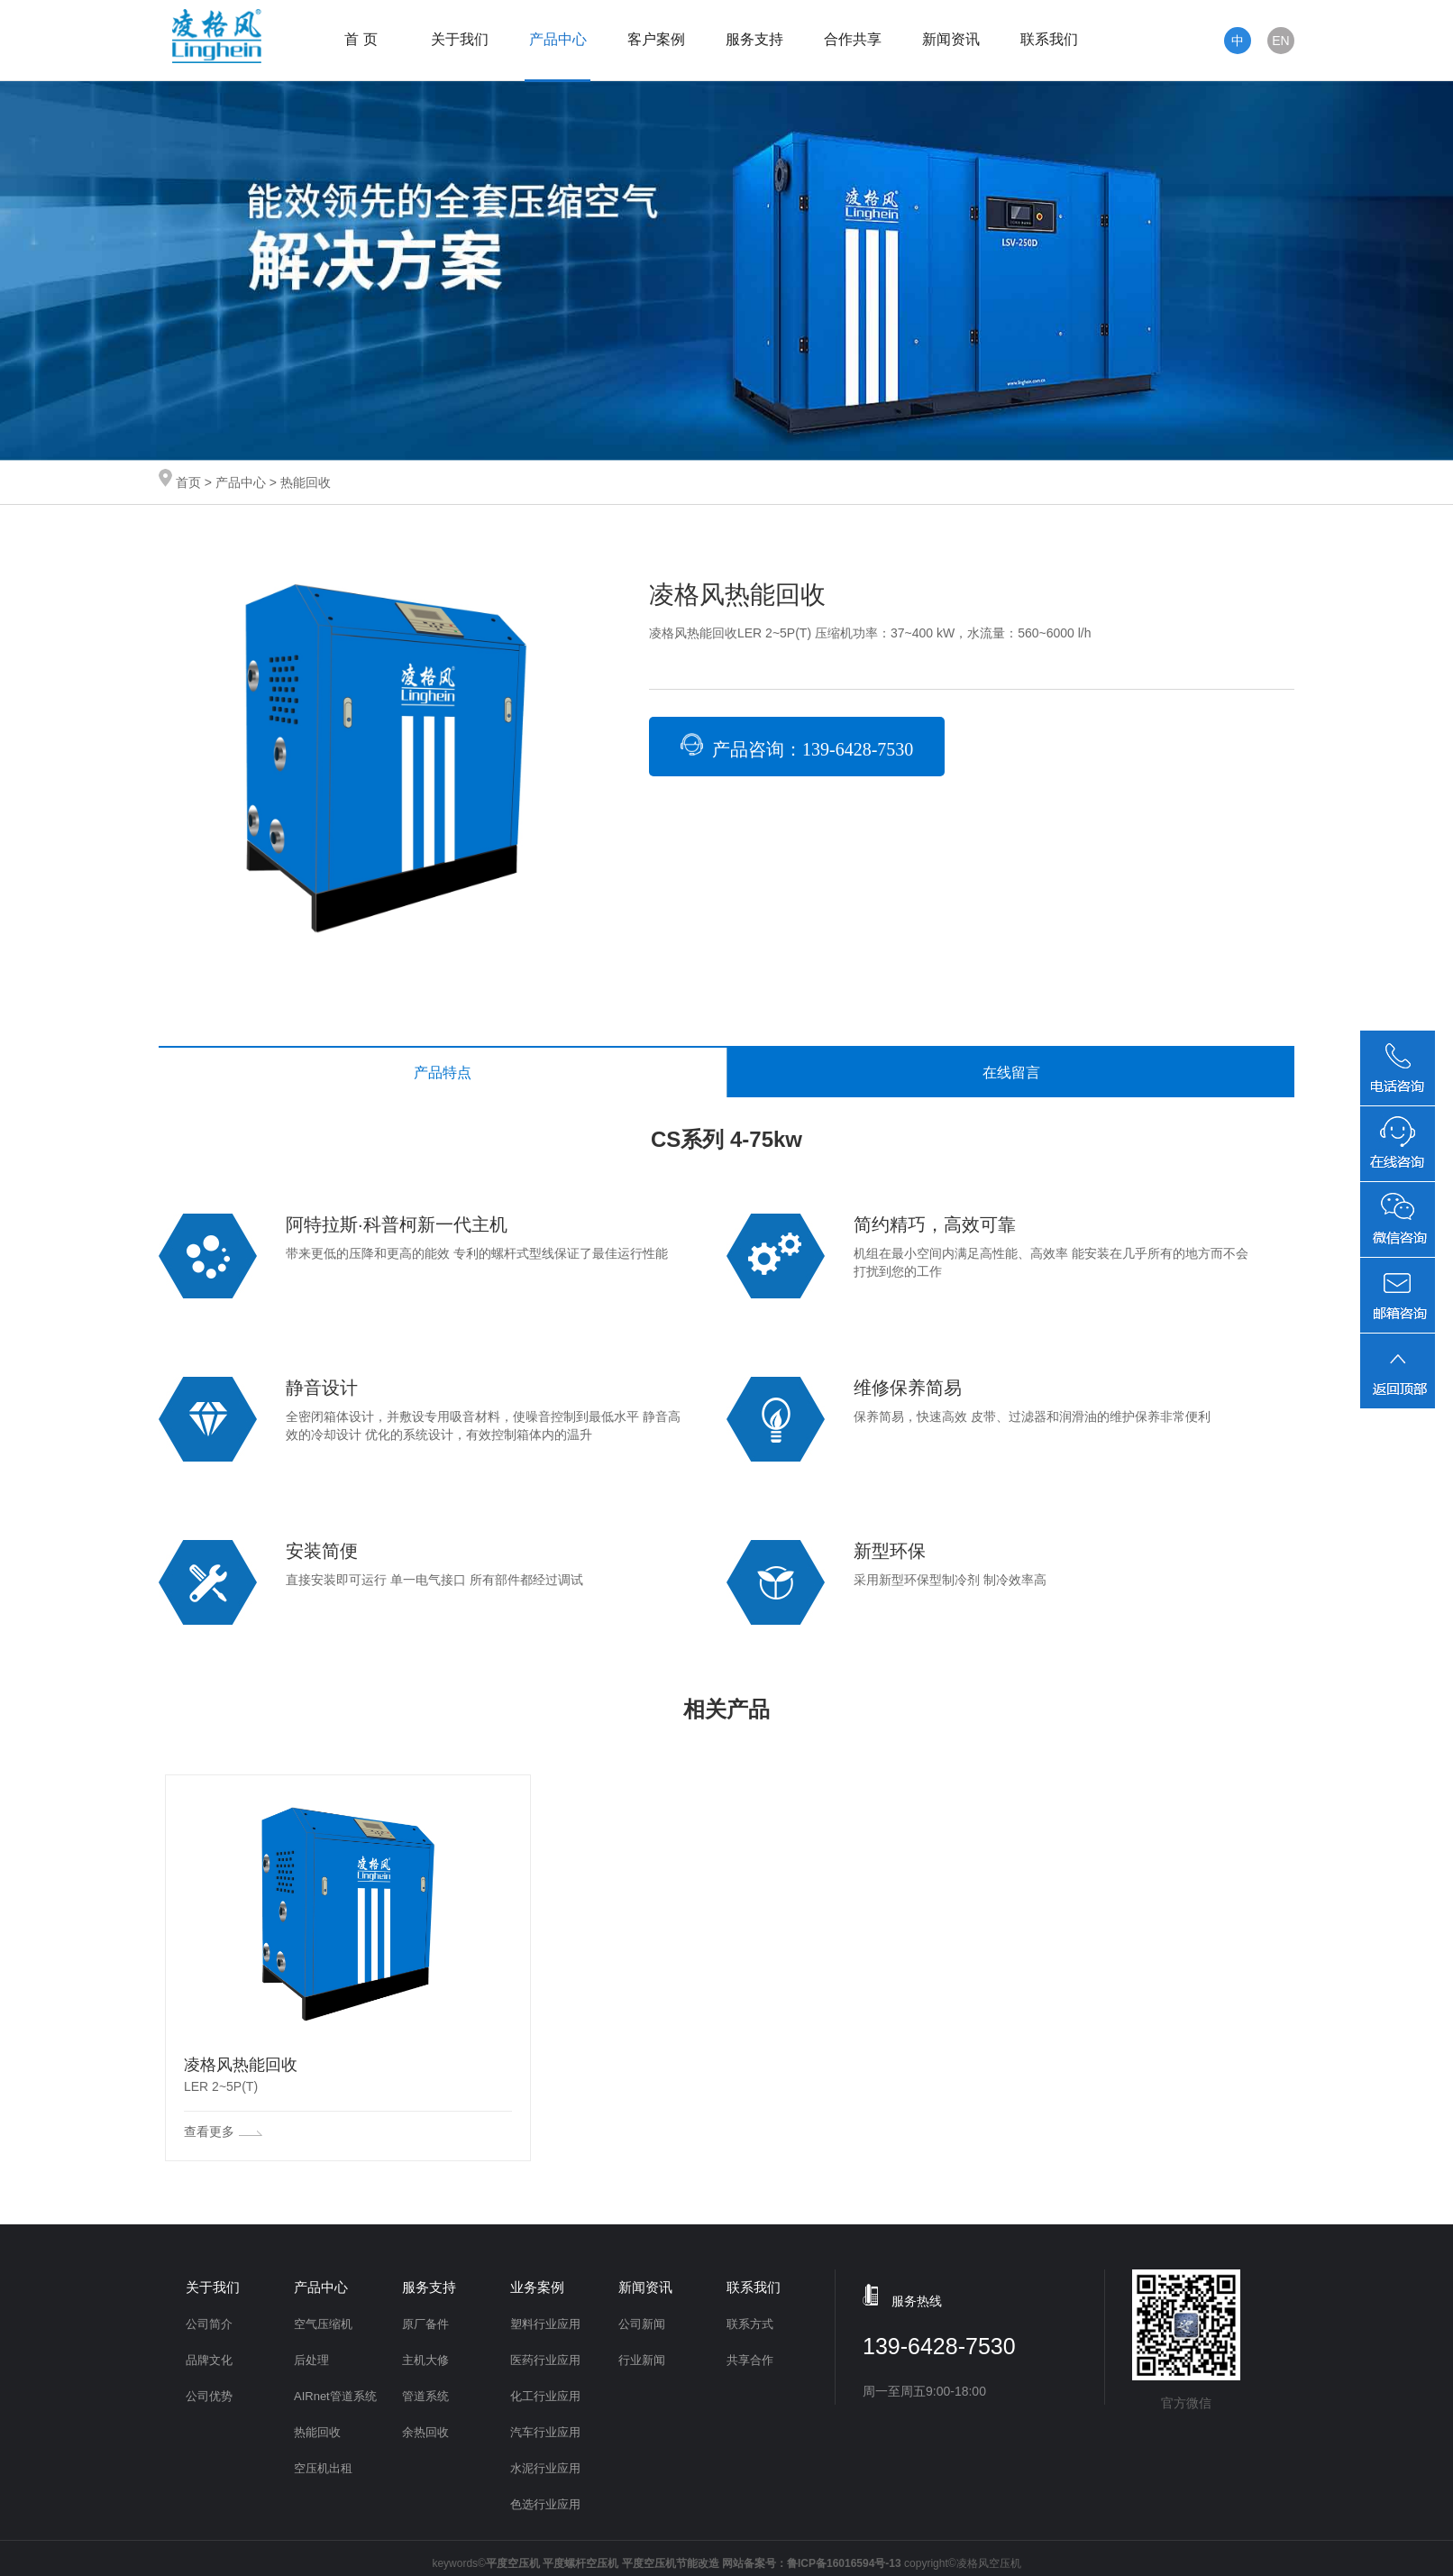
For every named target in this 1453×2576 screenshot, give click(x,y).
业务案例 (537, 2287)
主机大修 (425, 2360)
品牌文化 (209, 2360)
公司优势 (209, 2396)
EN (1280, 40)
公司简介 (209, 2324)
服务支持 (754, 39)
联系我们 (1049, 39)
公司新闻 (641, 2324)
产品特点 (442, 1072)
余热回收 (425, 2432)
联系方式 (749, 2324)
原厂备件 (425, 2324)
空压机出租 (323, 2468)
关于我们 (460, 39)
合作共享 (853, 39)
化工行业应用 (545, 2396)
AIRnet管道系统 (335, 2396)
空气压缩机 (323, 2324)
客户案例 (656, 39)
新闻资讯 (951, 39)
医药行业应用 (545, 2360)
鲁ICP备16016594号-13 (844, 2563)
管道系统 (425, 2396)
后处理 (311, 2360)
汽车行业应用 (545, 2432)
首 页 (360, 39)
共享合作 (749, 2360)
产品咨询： (797, 746)
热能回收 (317, 2432)
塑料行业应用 (545, 2324)
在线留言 (1011, 1072)
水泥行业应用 (545, 2468)
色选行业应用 (545, 2504)
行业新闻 (641, 2360)
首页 (188, 482)
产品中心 (558, 39)
